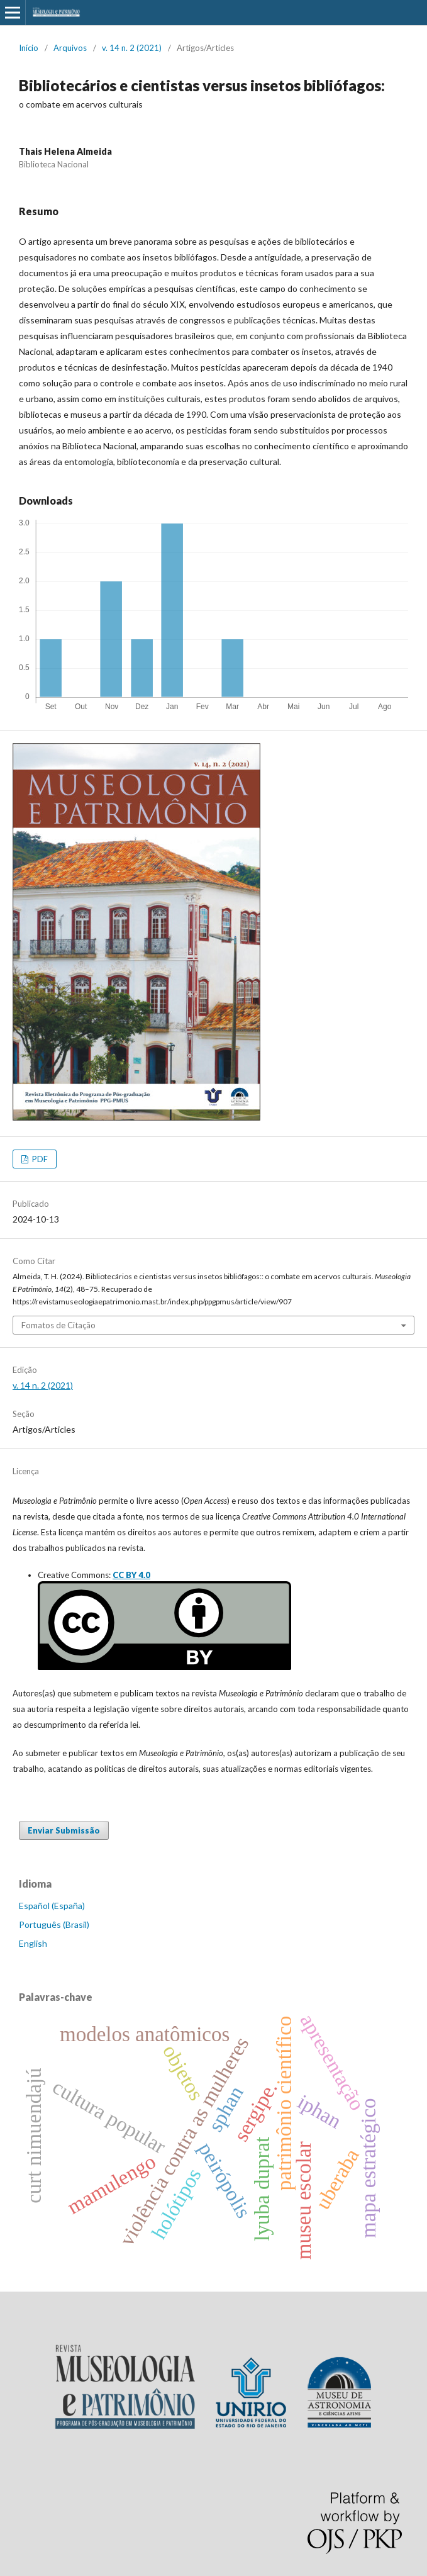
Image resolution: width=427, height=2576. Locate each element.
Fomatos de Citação (58, 1325)
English (33, 1943)
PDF (39, 1159)
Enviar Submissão (64, 1830)
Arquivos (70, 48)
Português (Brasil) (54, 1924)
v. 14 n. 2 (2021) (132, 48)
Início (28, 48)
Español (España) (52, 1905)
